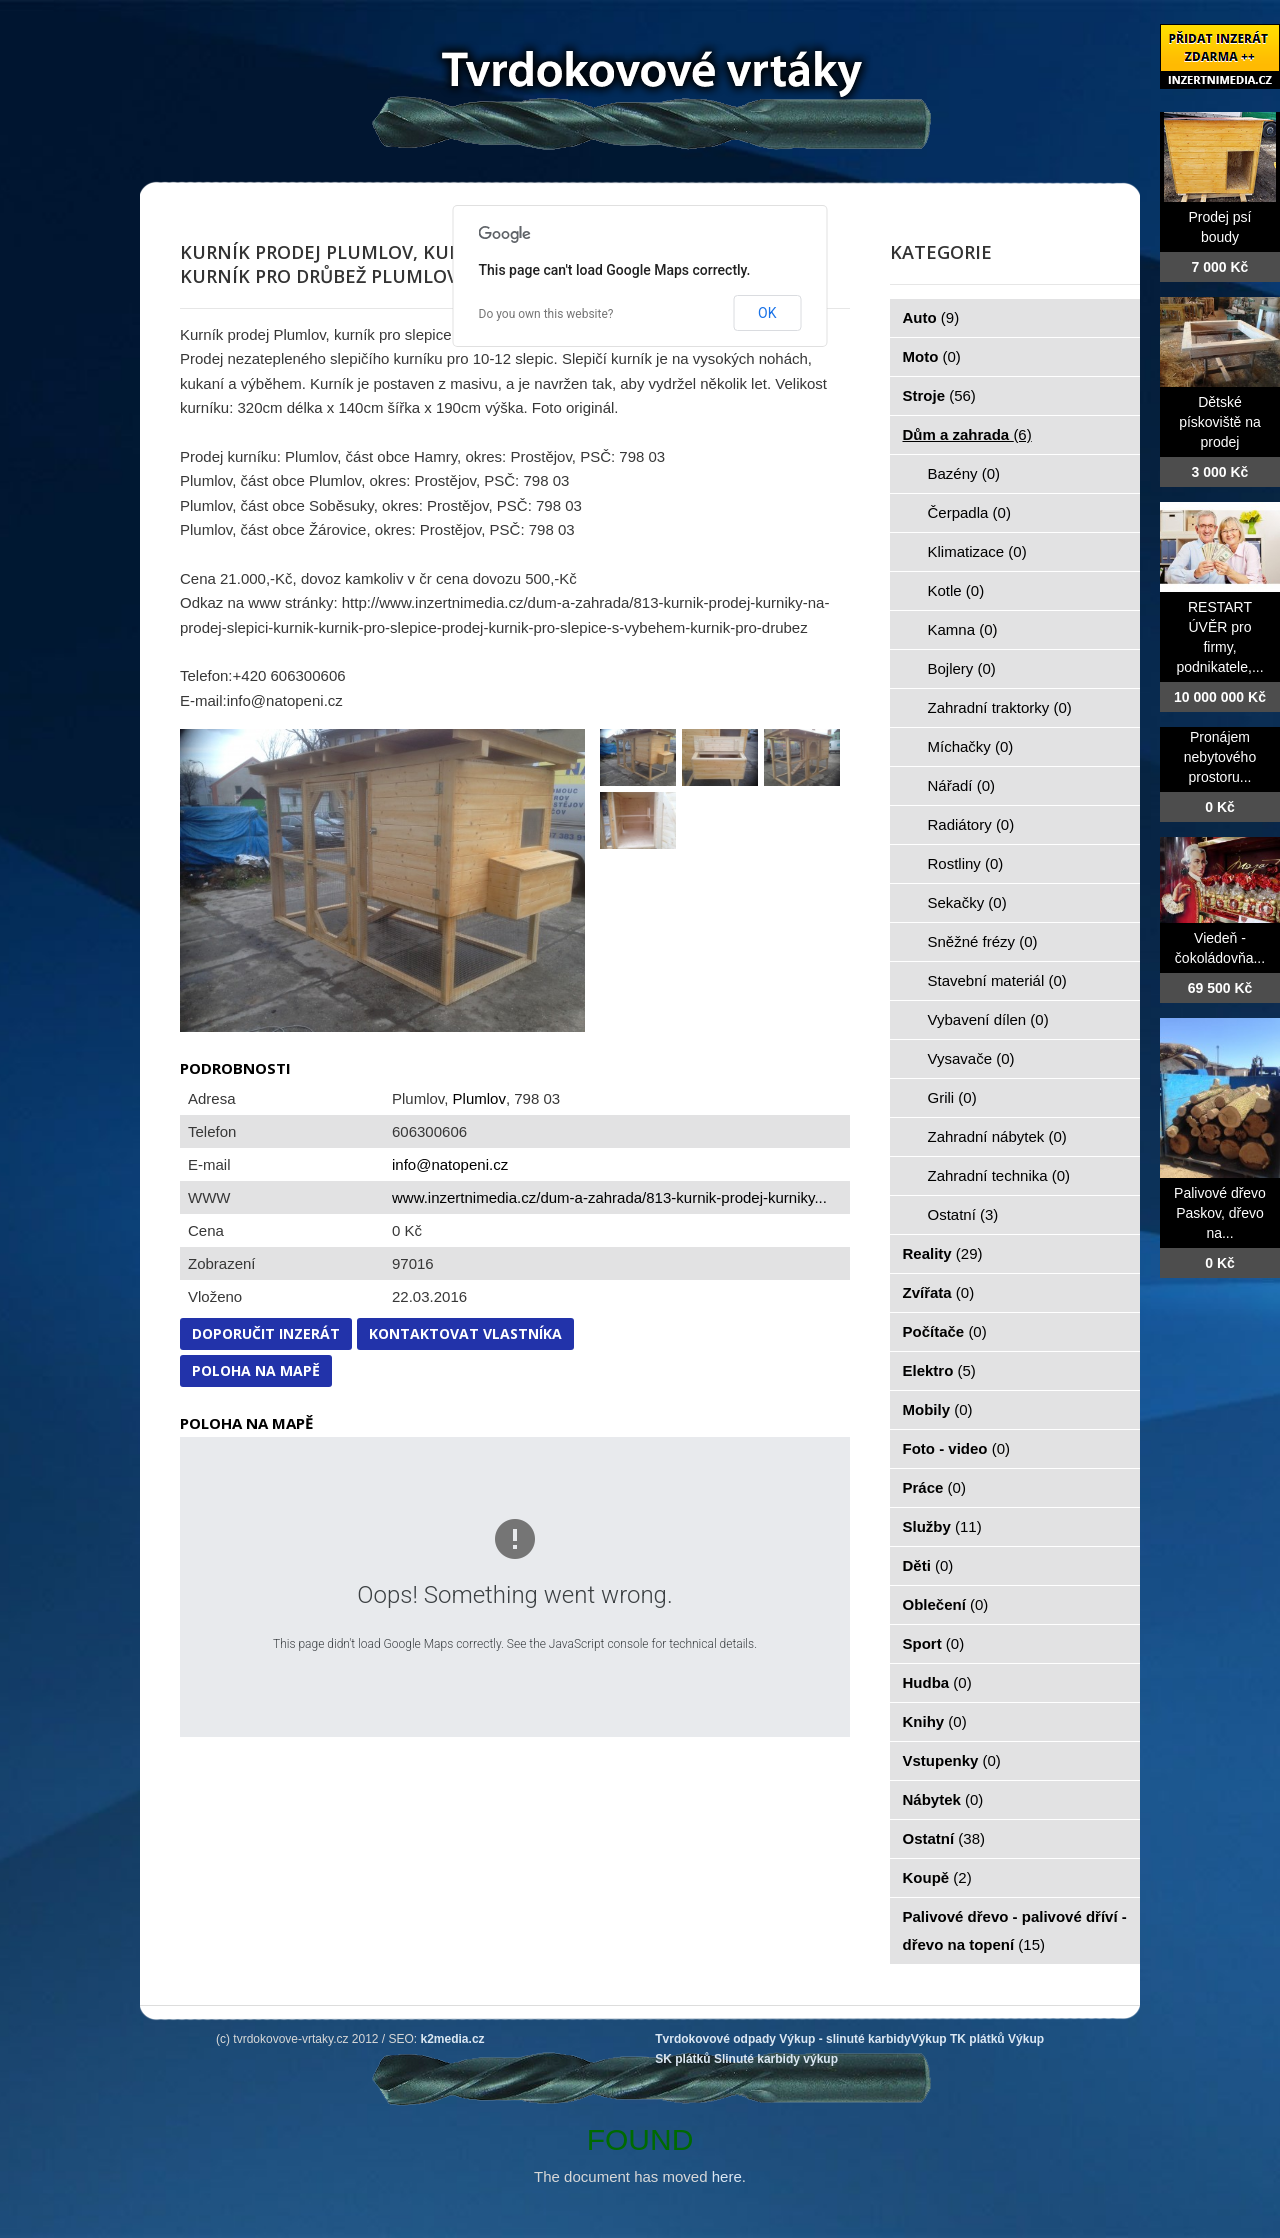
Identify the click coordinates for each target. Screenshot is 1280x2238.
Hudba (937, 1682)
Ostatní (963, 1214)
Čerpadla (969, 512)
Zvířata (939, 1292)
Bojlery (962, 668)
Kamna (963, 629)
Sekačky (967, 902)
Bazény (964, 473)
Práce (934, 1487)
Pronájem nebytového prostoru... (1220, 757)
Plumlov (479, 1098)
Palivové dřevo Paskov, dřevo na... (1220, 1213)
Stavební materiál (997, 980)
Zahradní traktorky (1000, 707)
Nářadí (962, 785)
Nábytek (943, 1799)
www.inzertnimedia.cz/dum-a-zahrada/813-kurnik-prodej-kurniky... (609, 1197)
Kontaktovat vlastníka (465, 1333)
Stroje (939, 395)
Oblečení (946, 1604)
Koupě (937, 1877)
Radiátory (971, 824)
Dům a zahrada (967, 434)
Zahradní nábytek (997, 1136)
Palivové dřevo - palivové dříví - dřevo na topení (1015, 1930)
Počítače (945, 1331)
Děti (928, 1565)
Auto (931, 317)
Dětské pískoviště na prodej (1220, 422)
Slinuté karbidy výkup (776, 2059)
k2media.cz (453, 2039)
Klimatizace (977, 551)
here (727, 2176)
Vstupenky (952, 1760)
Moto (932, 356)
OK (767, 313)
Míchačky (971, 746)
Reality (943, 1253)
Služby (942, 1526)
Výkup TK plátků (958, 2039)
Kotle (956, 590)
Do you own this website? (546, 314)
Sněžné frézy (983, 941)
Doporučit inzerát (266, 1333)
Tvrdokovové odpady (715, 2039)
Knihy (935, 1721)
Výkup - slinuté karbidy (844, 2039)
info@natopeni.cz (450, 1164)
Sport (934, 1643)
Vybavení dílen (988, 1019)
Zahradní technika (999, 1175)
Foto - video (957, 1448)
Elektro (939, 1370)
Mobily (938, 1409)
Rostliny (966, 863)
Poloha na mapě (256, 1370)
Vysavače (971, 1058)
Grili (952, 1097)
